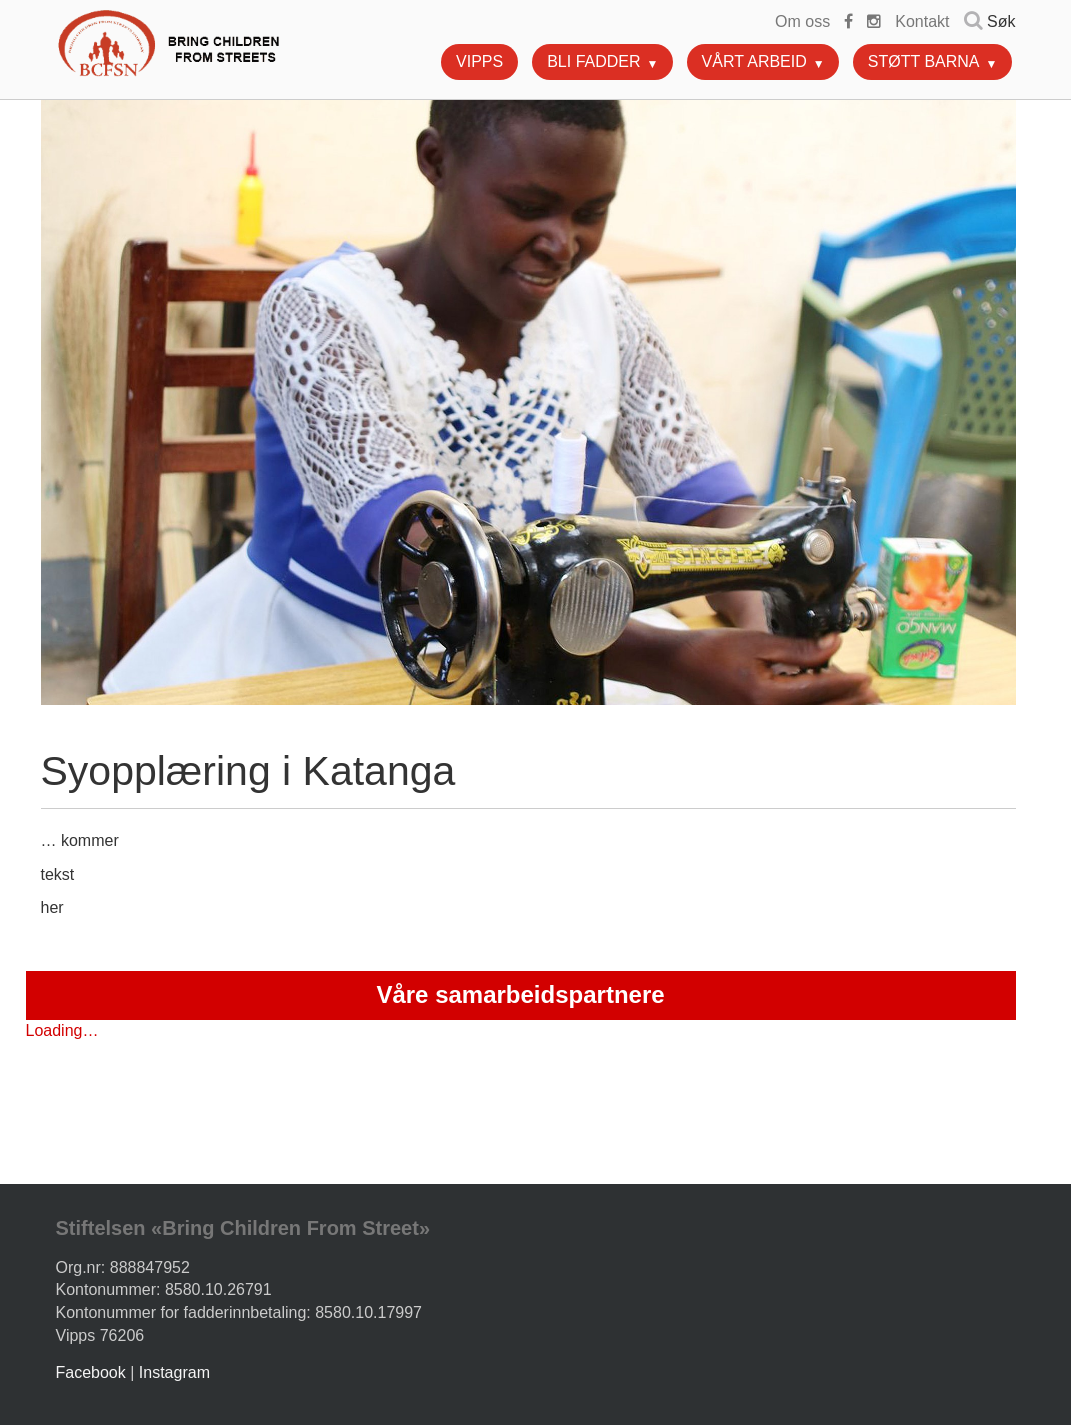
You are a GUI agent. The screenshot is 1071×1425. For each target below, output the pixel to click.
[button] (661, 60)
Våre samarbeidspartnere (520, 994)
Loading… (62, 1030)
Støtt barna (924, 61)
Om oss (802, 21)
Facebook (91, 1372)
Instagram (174, 1372)
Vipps (479, 61)
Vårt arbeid (754, 61)
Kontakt (922, 21)
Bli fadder (593, 61)
